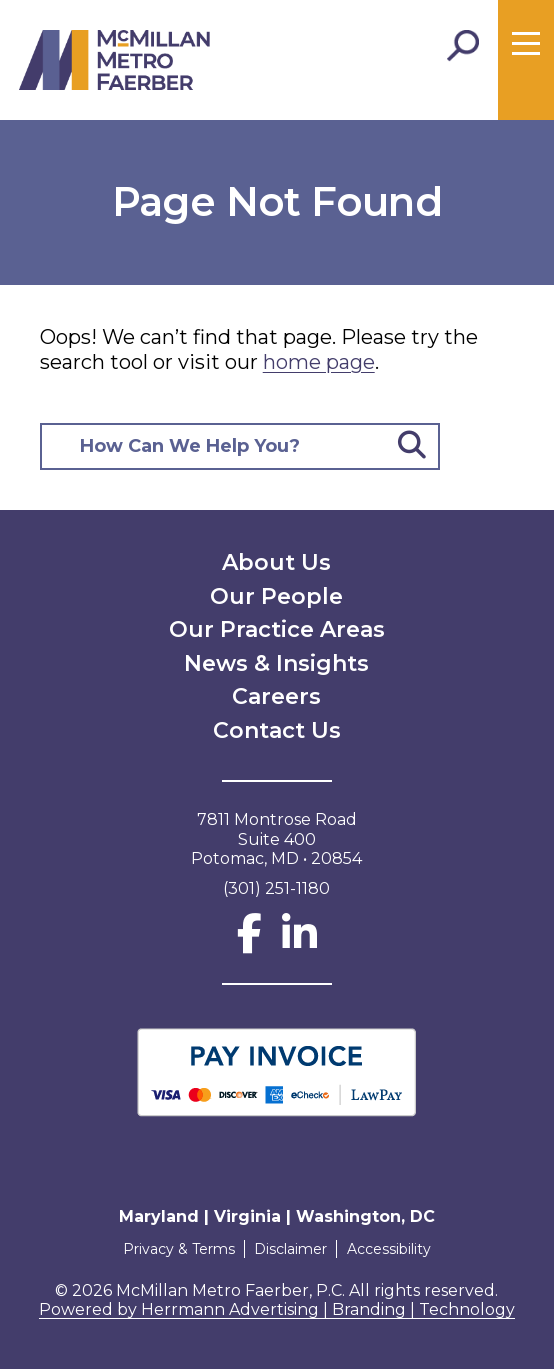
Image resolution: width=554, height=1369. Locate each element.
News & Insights (276, 663)
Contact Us (277, 730)
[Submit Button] (412, 446)
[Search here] (214, 446)
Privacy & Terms (176, 1249)
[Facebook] (249, 942)
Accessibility (391, 1249)
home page (319, 362)
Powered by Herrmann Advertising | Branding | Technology (277, 1309)
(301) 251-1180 (276, 888)
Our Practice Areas (277, 629)
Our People (276, 596)
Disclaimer (290, 1249)
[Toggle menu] (526, 44)
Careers (276, 696)
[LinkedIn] (299, 942)
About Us (276, 562)
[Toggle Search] (463, 46)
